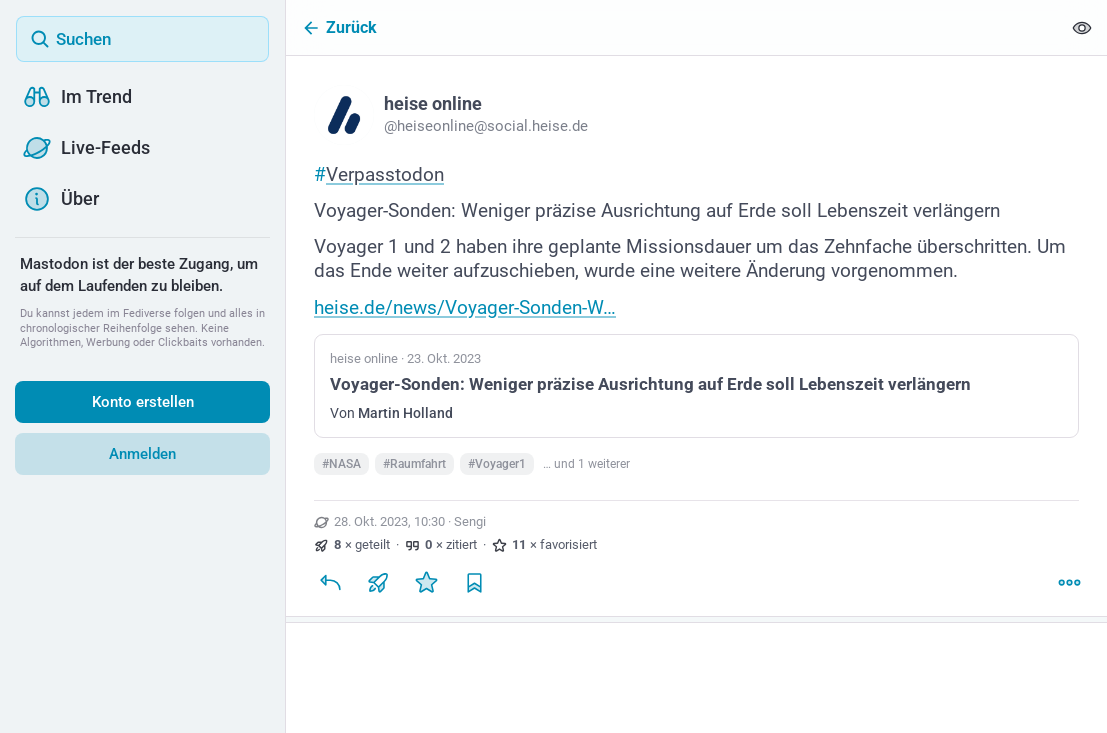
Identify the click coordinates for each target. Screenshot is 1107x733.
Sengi (470, 525)
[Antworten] (330, 586)
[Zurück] (673, 27)
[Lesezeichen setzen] (474, 586)
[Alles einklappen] (1082, 27)
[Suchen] (142, 39)
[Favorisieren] (426, 586)
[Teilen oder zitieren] (378, 586)
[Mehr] (1069, 586)
